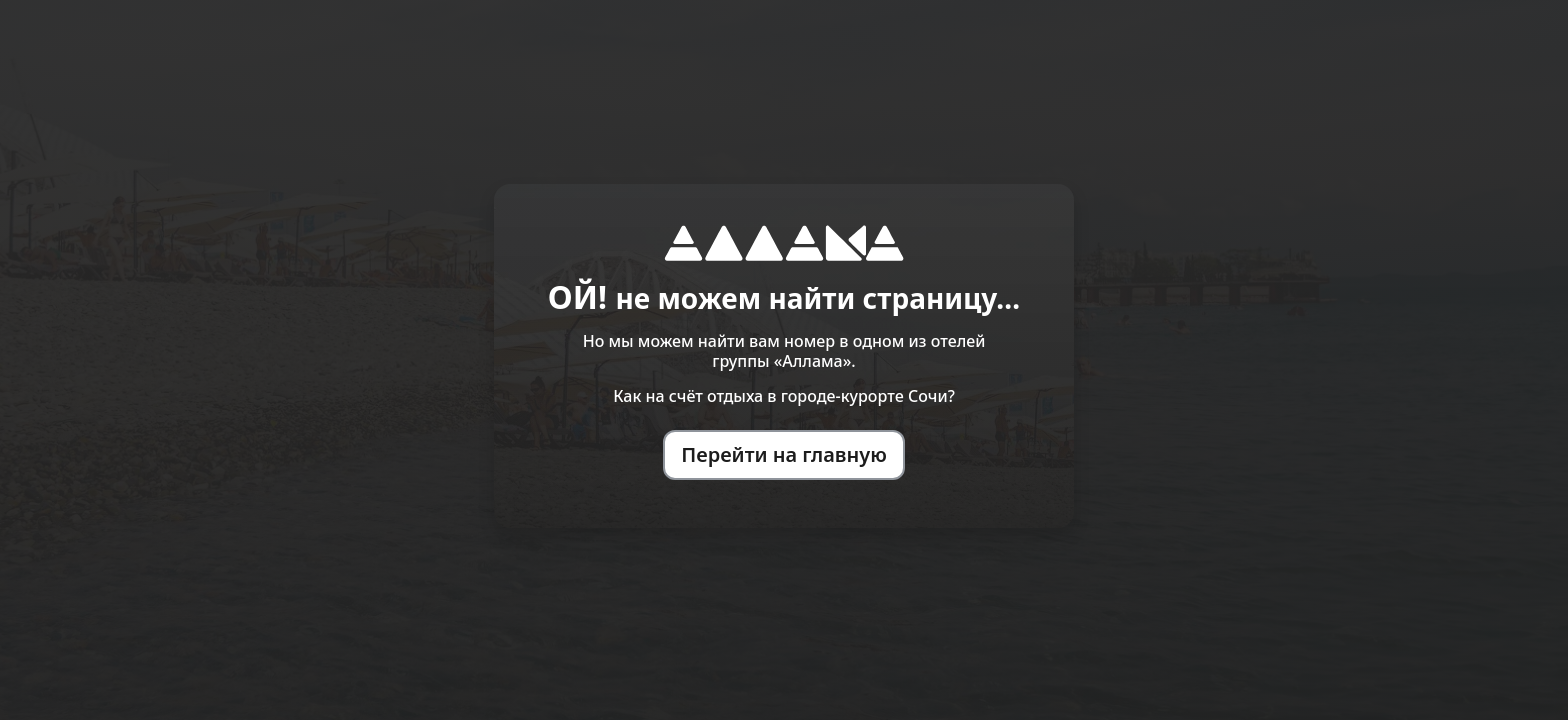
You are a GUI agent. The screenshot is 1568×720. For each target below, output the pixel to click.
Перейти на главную (784, 454)
